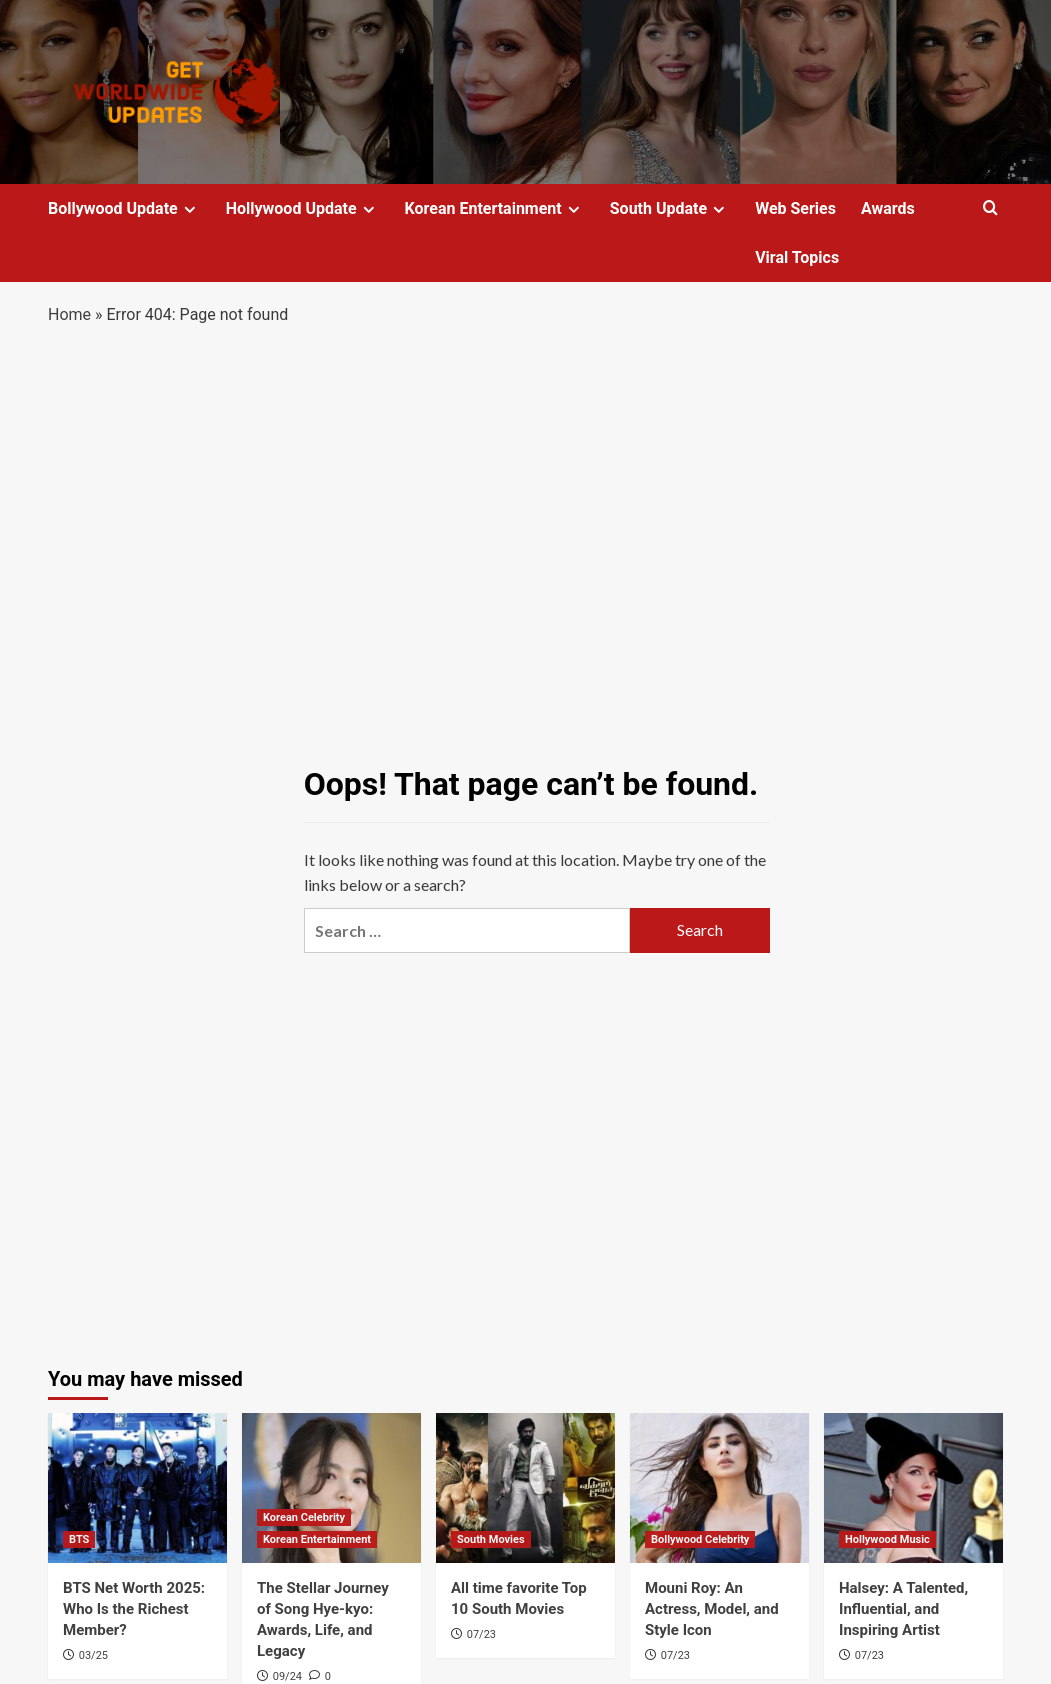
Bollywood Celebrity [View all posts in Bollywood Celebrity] (700, 1539)
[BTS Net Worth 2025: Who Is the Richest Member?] (137, 1488)
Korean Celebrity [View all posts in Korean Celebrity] (304, 1517)
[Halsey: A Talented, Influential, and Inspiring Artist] (913, 1488)
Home (69, 314)
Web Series (795, 208)
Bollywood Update (124, 208)
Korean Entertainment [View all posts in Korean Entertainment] (317, 1539)
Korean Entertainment (495, 208)
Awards (888, 208)
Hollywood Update (303, 208)
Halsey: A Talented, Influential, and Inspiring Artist (903, 1609)
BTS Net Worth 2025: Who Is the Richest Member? (134, 1609)
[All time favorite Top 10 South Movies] (525, 1488)
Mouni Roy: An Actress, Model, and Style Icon (712, 1609)
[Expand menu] (189, 209)
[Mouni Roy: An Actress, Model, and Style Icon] (719, 1488)
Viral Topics (797, 257)
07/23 (481, 1634)
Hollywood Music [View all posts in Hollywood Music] (887, 1539)
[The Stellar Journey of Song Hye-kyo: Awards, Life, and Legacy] (331, 1488)
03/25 (93, 1655)
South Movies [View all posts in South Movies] (491, 1539)
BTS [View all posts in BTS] (79, 1539)
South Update (670, 208)
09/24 (287, 1676)
